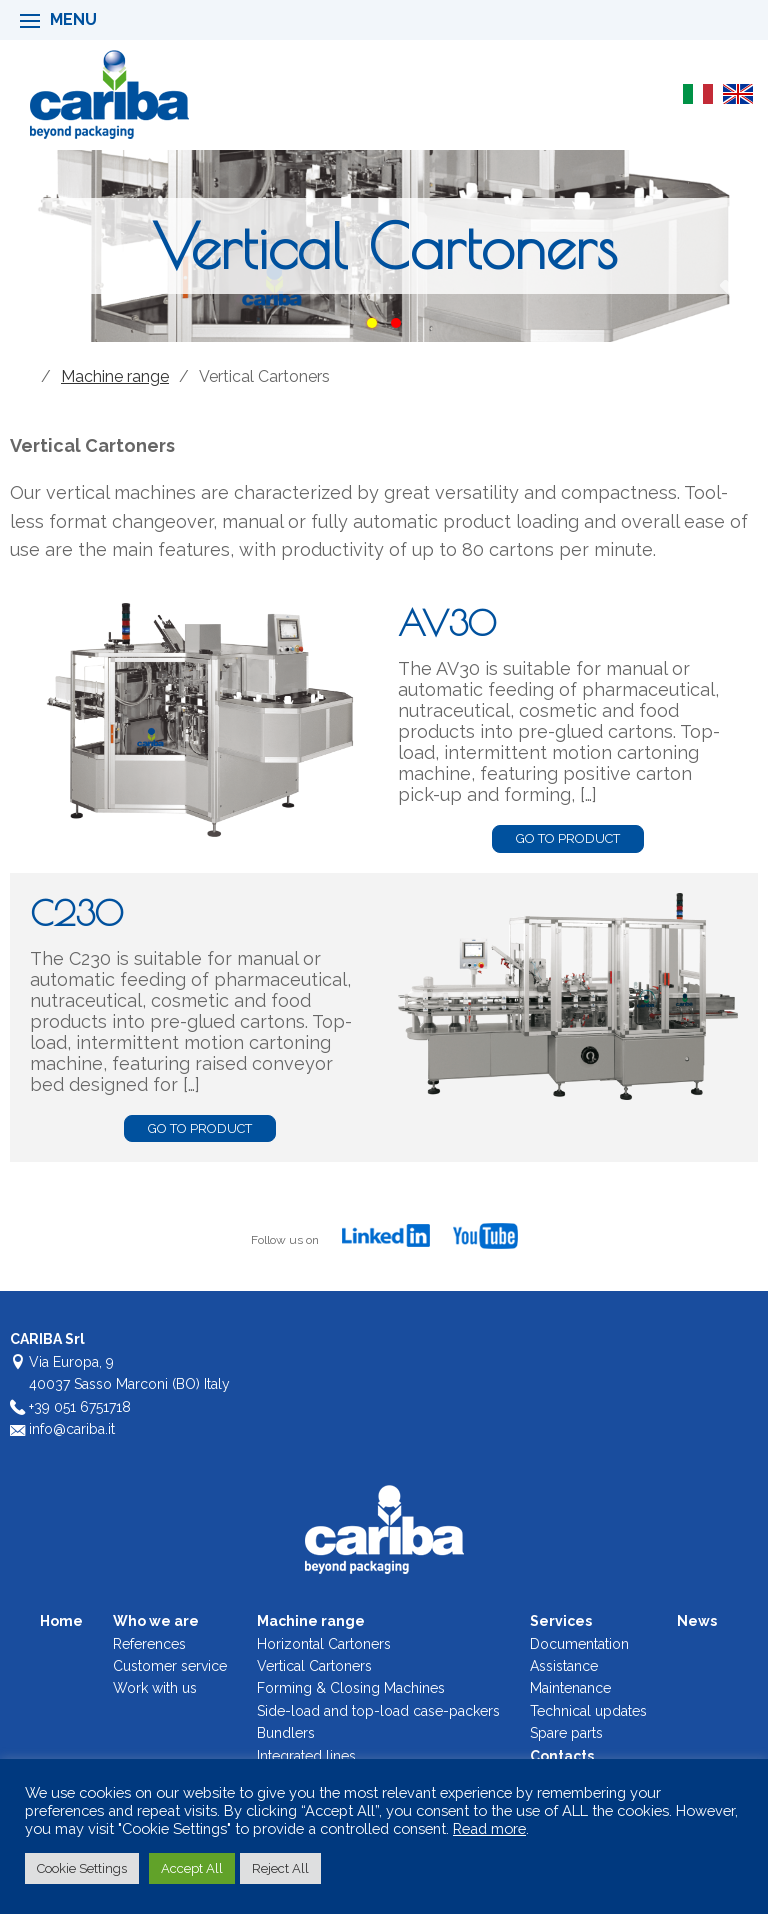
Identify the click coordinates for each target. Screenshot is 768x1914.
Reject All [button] (280, 1868)
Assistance (564, 1666)
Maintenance (570, 1688)
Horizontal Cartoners (324, 1644)
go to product (568, 838)
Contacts (562, 1756)
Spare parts (566, 1733)
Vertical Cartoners (314, 1666)
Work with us (155, 1688)
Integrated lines (306, 1756)
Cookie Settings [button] (82, 1868)
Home (20, 377)
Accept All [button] (192, 1868)
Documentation (579, 1644)
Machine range (115, 376)
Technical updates (588, 1711)
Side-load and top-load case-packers (378, 1711)
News (697, 1621)
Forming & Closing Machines (351, 1688)
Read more (489, 1828)
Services (561, 1621)
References (149, 1644)
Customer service (170, 1666)
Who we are (156, 1621)
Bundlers (286, 1733)
